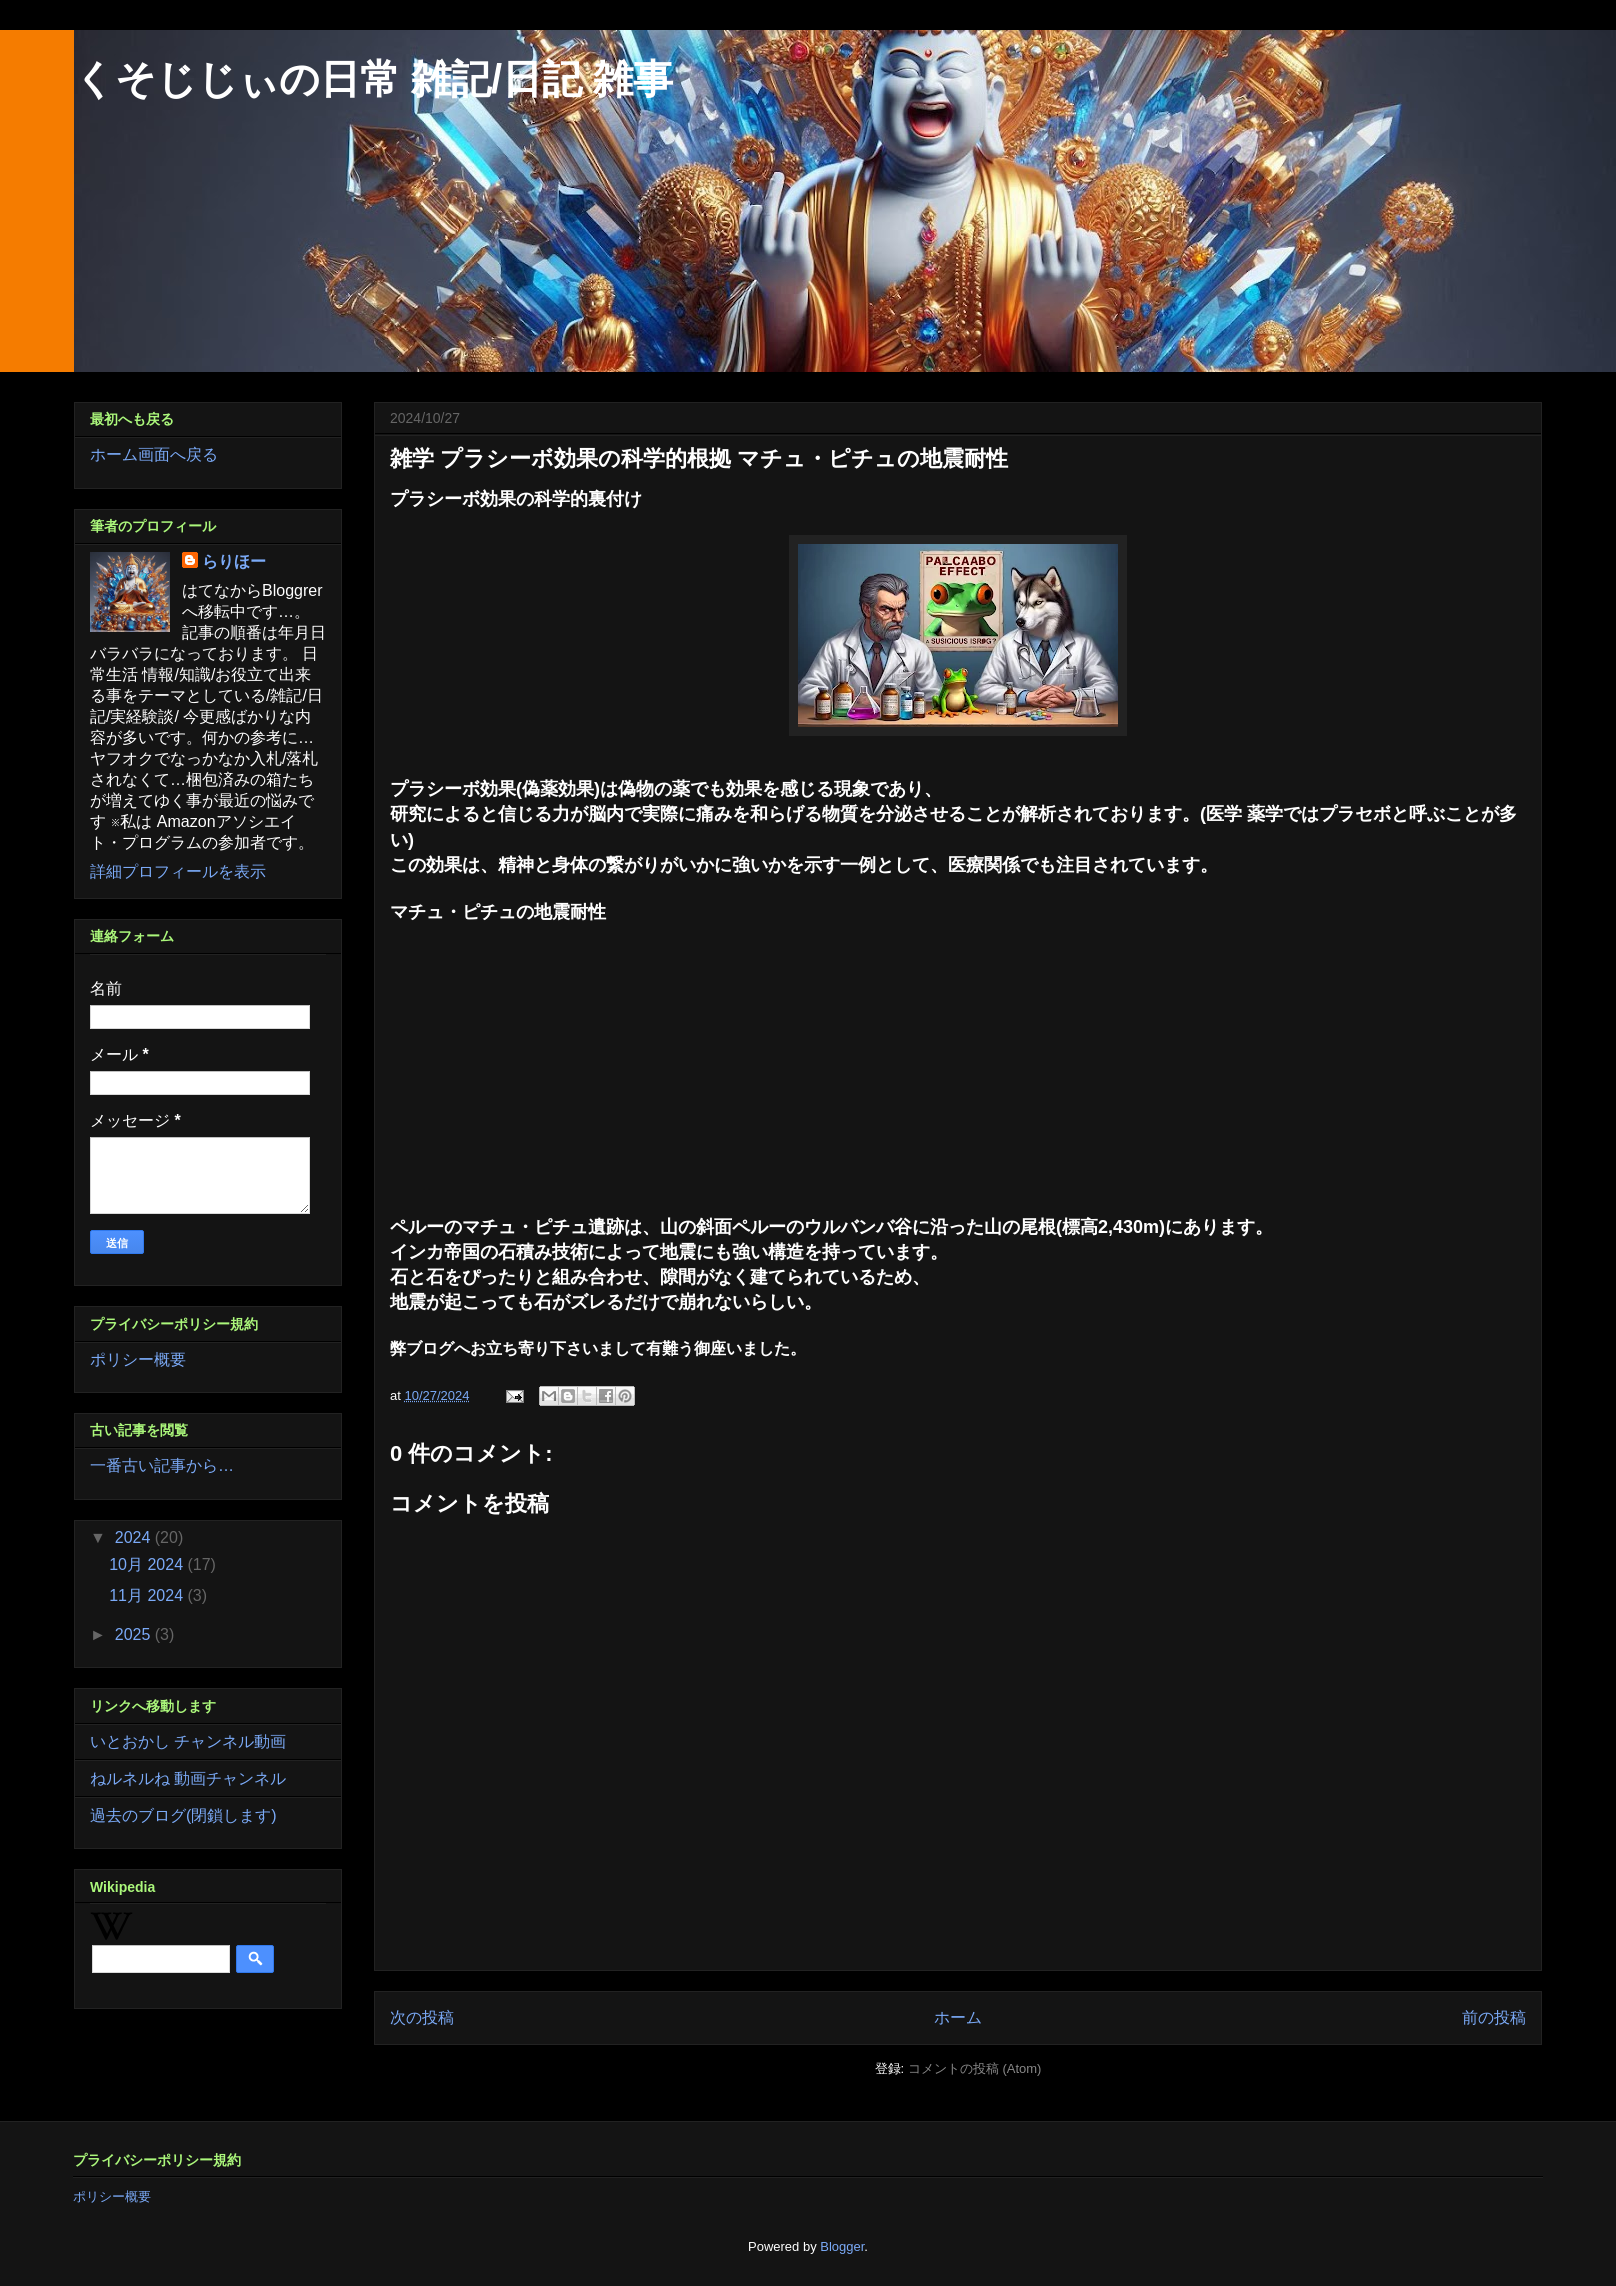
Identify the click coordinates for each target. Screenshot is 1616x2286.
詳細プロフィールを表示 (178, 871)
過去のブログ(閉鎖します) (183, 1815)
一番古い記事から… (162, 1465)
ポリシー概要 (138, 1359)
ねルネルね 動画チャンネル (188, 1778)
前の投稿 (1494, 2017)
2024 (135, 1537)
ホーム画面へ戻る (154, 454)
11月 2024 (148, 1595)
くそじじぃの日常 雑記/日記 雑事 (373, 79)
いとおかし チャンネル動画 (188, 1741)
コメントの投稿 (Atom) (975, 2068)
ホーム (958, 2017)
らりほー (234, 561)
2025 (135, 1634)
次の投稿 (422, 2017)
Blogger (842, 2246)
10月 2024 (148, 1564)
